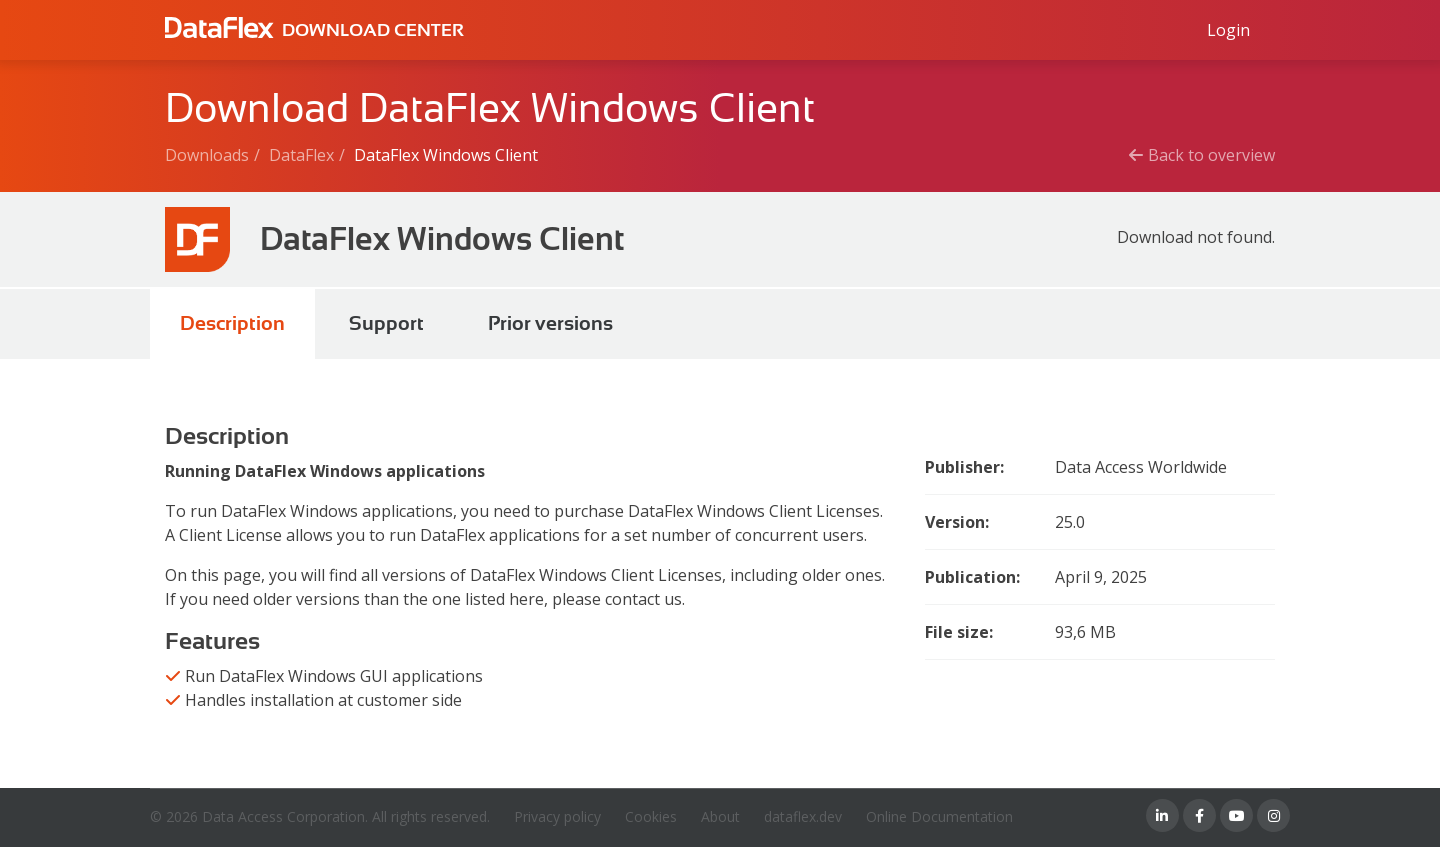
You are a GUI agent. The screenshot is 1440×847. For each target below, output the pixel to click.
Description (232, 323)
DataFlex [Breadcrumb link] (301, 155)
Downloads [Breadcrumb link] (207, 155)
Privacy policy (557, 816)
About (720, 816)
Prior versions (550, 323)
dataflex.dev (803, 816)
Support (386, 323)
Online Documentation (939, 816)
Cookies (651, 816)
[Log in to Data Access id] (1228, 30)
